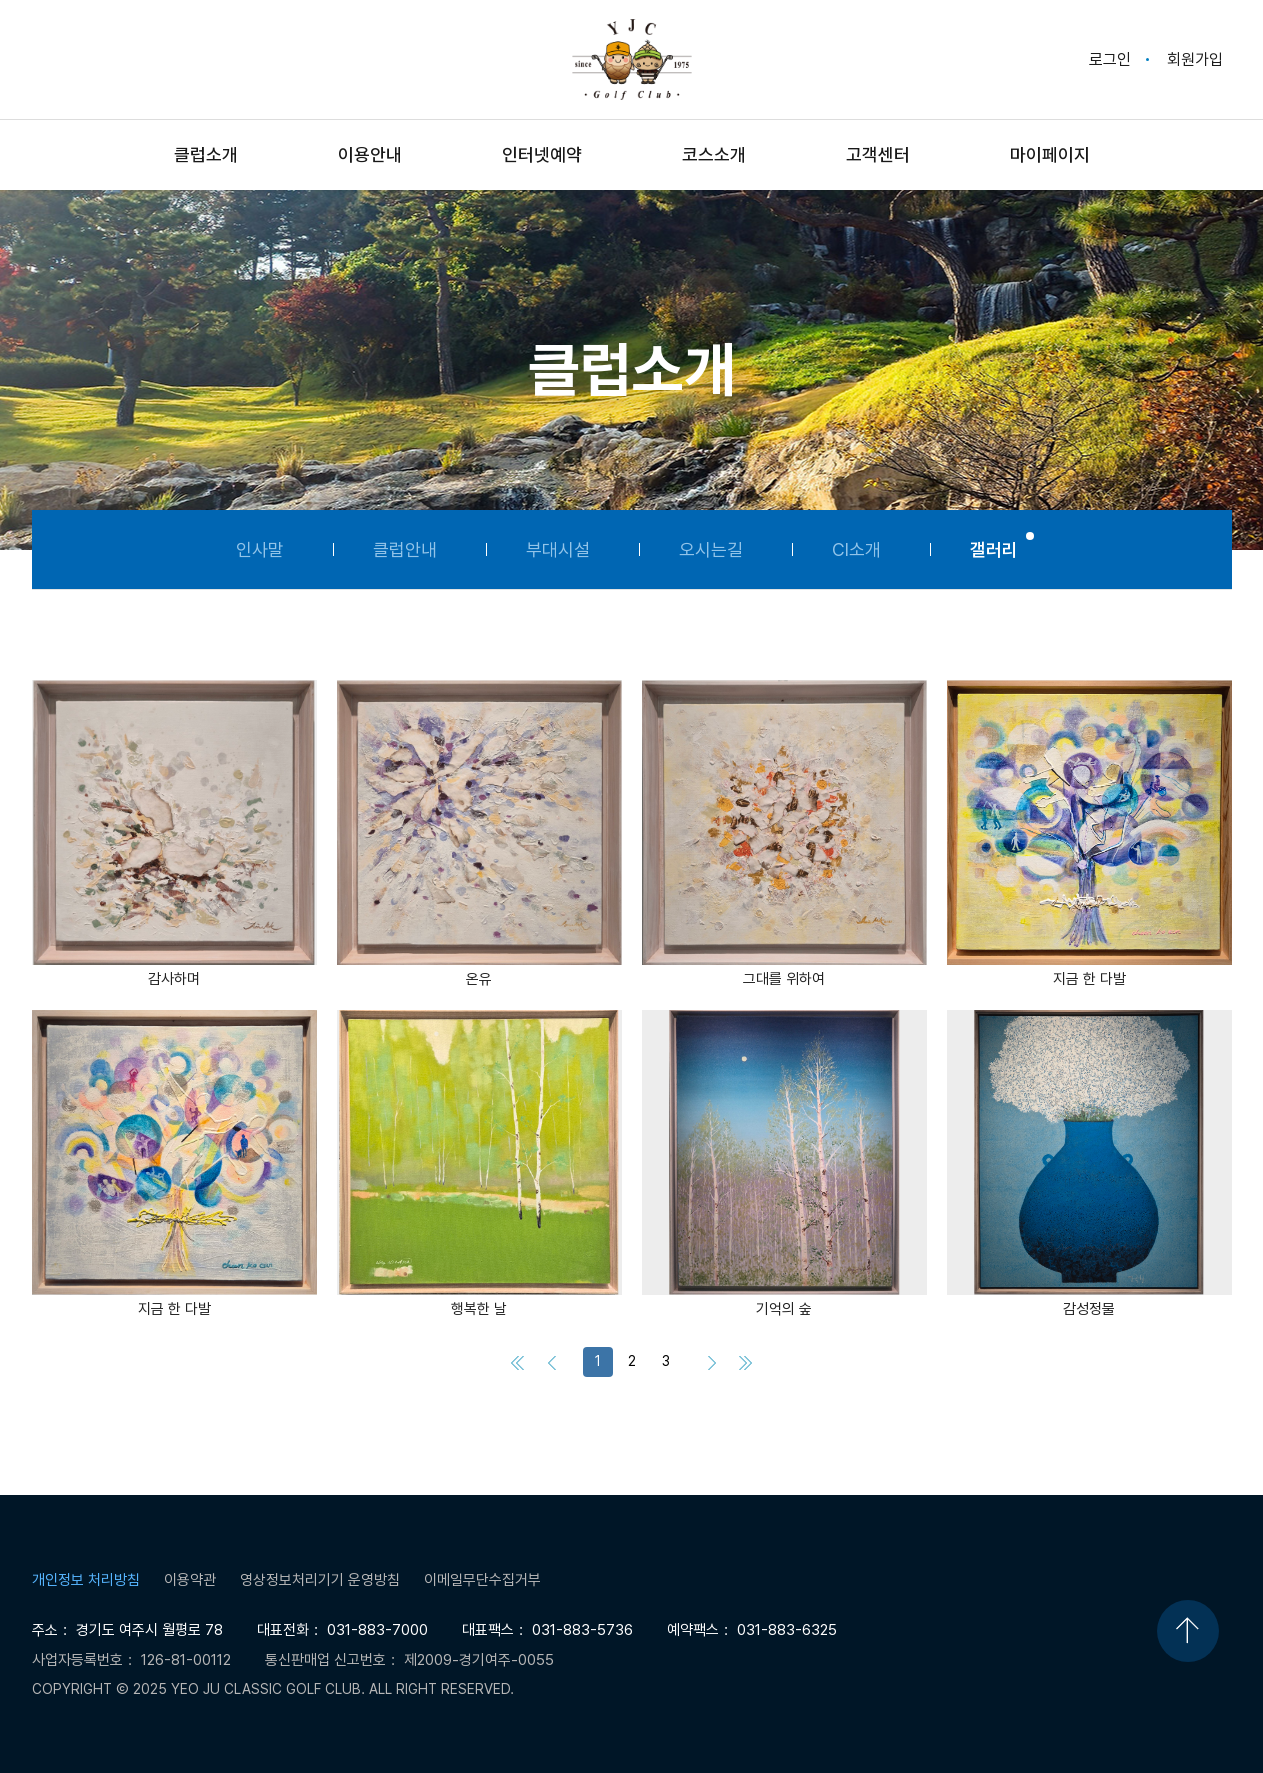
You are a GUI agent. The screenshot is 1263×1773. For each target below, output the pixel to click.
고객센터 (878, 154)
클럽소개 (206, 154)
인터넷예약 (542, 154)
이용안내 (370, 154)
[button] (174, 835)
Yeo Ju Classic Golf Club (632, 59)
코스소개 (714, 154)
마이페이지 (1050, 154)
